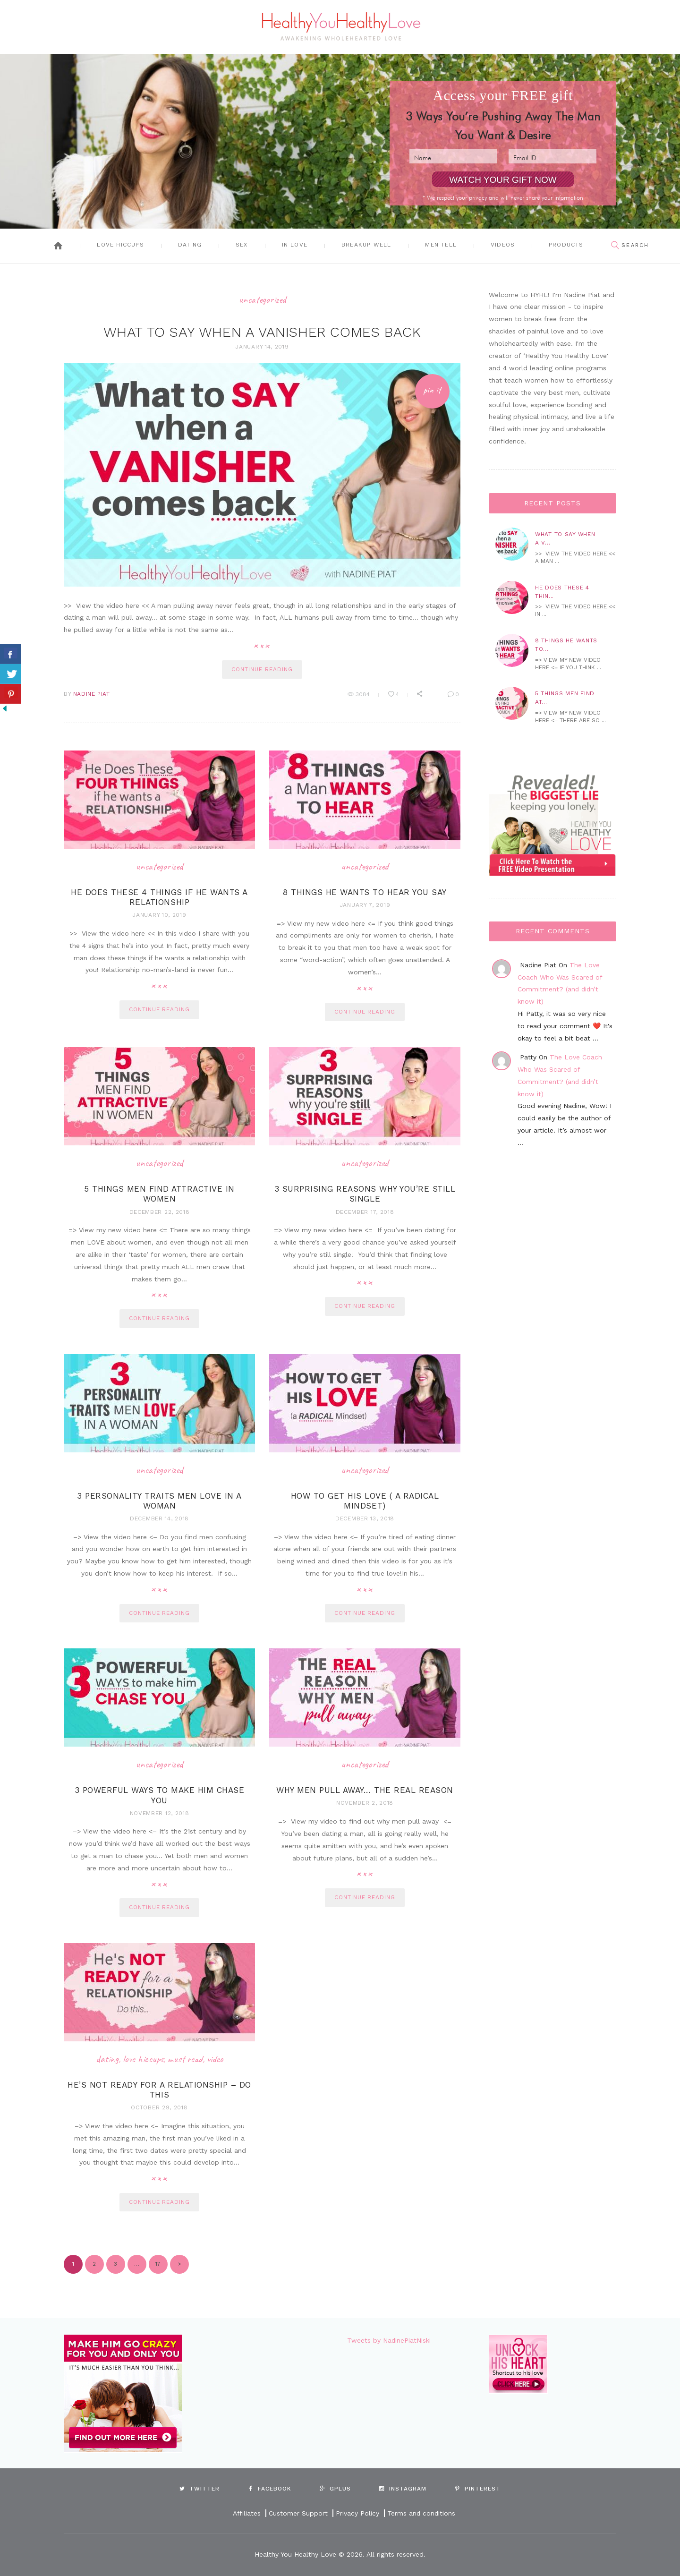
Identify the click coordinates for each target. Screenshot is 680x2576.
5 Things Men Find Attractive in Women (159, 1193)
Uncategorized (262, 299)
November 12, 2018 (159, 1813)
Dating (190, 244)
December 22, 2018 (159, 1211)
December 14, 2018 (159, 1518)
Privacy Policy (357, 2513)
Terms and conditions (421, 2513)
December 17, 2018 (365, 1211)
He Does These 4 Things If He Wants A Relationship (159, 896)
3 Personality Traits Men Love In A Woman (159, 1500)
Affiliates (246, 2513)
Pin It (432, 389)
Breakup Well (366, 244)
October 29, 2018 (159, 2107)
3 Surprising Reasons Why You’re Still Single (365, 1193)
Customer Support (297, 2513)
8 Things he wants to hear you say (365, 891)
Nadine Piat (91, 693)
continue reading (261, 668)
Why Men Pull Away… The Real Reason (364, 1790)
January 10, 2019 (159, 915)
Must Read (185, 2058)
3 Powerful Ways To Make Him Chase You (160, 1795)
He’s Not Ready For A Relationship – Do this (159, 2089)
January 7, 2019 (365, 904)
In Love (294, 244)
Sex (242, 244)
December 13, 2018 (364, 1518)
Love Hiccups (120, 244)
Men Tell (441, 244)
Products (566, 244)
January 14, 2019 (262, 346)
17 (155, 2261)
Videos (503, 244)
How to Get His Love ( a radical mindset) (365, 1500)
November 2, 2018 (364, 1803)
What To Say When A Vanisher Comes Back (262, 332)
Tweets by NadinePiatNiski (389, 2340)
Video (215, 2058)
